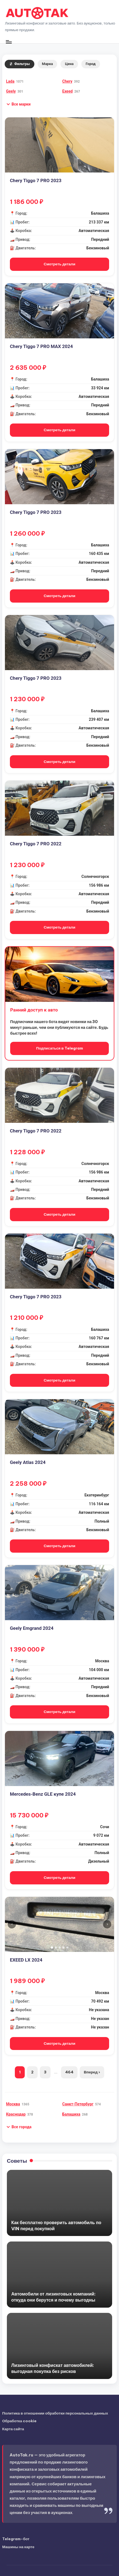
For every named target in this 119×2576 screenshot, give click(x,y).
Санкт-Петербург (77, 2104)
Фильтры (19, 64)
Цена (69, 64)
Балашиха (71, 2114)
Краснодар (16, 2114)
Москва (13, 2104)
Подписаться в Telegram (59, 1048)
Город (91, 64)
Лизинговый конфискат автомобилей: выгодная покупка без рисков (52, 2368)
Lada (10, 81)
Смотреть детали (59, 263)
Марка (47, 64)
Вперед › (92, 2072)
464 (69, 2072)
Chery (67, 81)
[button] (18, 104)
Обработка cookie (19, 2420)
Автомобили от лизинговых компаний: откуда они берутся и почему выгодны (53, 2297)
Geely (11, 91)
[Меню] (8, 41)
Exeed (67, 91)
